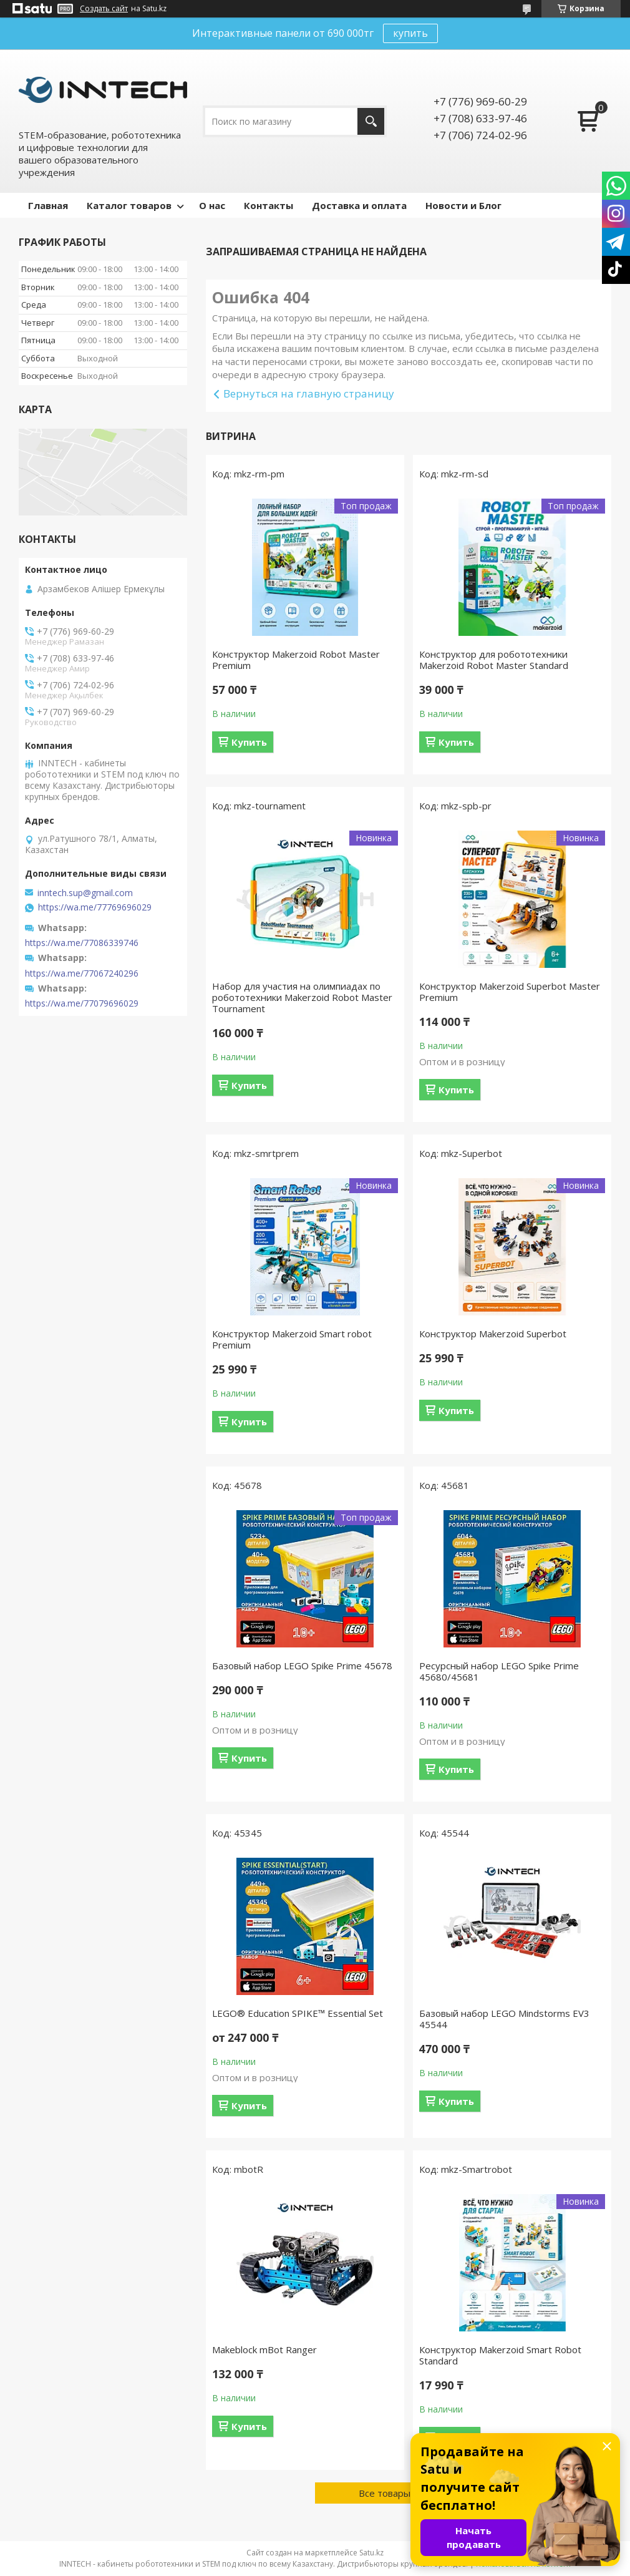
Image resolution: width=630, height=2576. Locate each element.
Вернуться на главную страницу (308, 393)
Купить (249, 742)
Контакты (268, 205)
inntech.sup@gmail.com (85, 893)
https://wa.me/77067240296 (81, 973)
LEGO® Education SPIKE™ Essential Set (297, 2013)
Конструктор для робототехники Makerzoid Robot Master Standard (493, 659)
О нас (212, 205)
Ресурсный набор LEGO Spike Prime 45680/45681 (499, 1671)
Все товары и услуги (404, 2493)
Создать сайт (104, 8)
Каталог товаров (129, 205)
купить (410, 33)
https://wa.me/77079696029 (81, 1003)
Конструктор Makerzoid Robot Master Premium (296, 659)
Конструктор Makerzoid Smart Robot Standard (500, 2355)
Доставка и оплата (359, 205)
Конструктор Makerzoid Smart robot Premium (292, 1339)
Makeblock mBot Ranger (264, 2349)
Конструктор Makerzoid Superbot (492, 1333)
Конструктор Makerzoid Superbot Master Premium (509, 991)
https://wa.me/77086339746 (81, 943)
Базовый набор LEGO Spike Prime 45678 (302, 1665)
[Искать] (370, 121)
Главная (48, 205)
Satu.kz (371, 2552)
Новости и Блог (463, 205)
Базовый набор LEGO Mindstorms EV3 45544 (504, 2019)
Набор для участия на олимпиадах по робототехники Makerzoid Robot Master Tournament (302, 997)
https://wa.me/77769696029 (95, 907)
